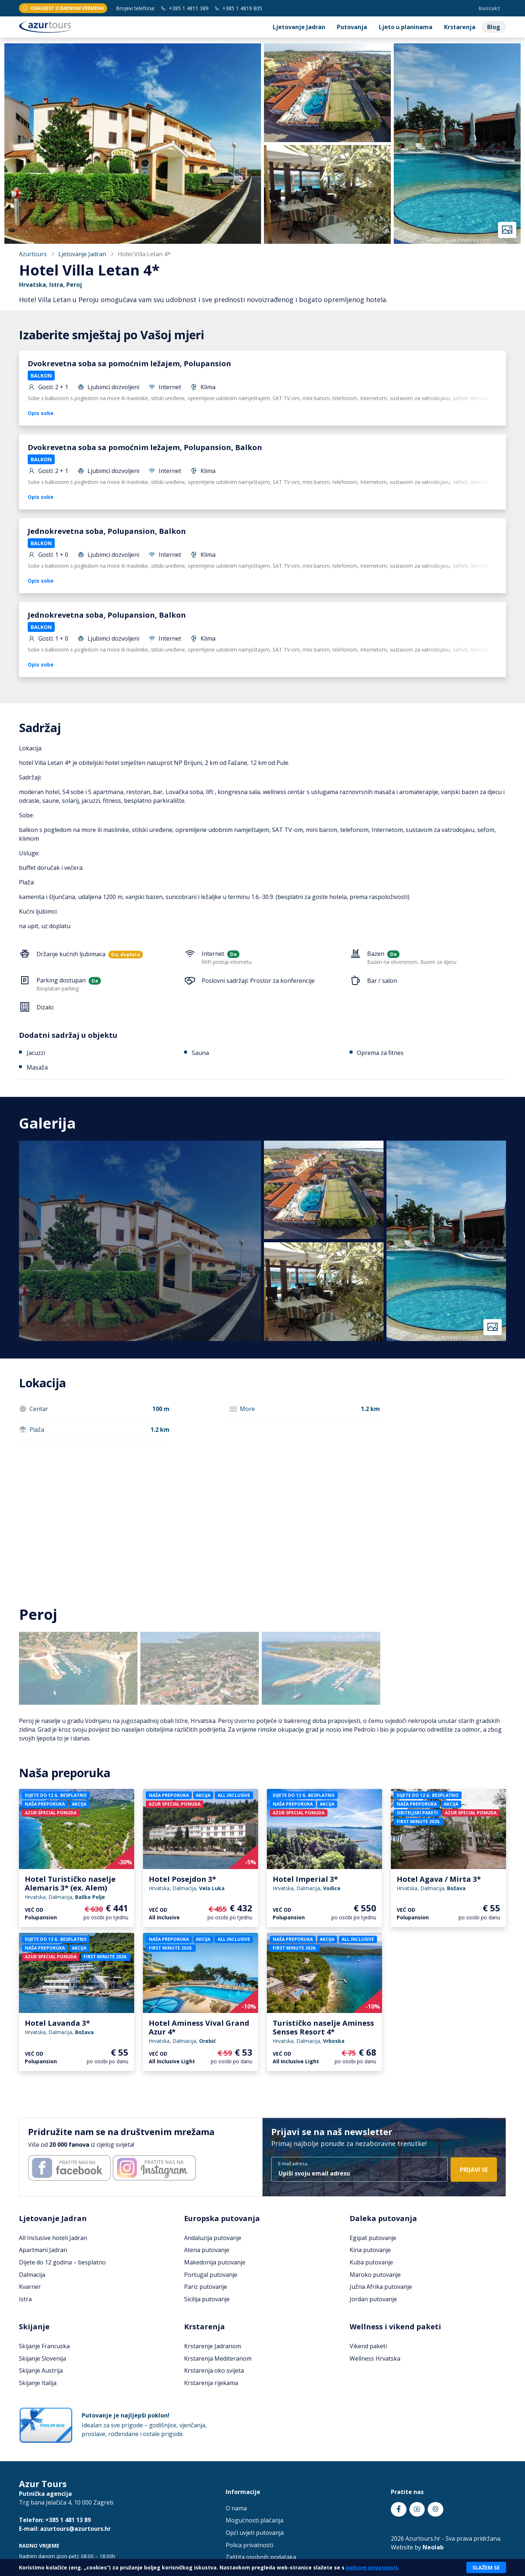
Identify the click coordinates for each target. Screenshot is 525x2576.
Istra (25, 2299)
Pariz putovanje (205, 2287)
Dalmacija (32, 2275)
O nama (236, 2508)
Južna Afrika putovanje (381, 2287)
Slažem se (486, 2567)
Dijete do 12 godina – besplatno (62, 2262)
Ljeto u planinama (405, 27)
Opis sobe (41, 413)
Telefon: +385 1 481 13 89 (55, 2520)
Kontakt (489, 8)
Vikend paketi (368, 2346)
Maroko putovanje (375, 2275)
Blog (493, 27)
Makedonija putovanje (214, 2262)
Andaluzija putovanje (212, 2238)
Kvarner (30, 2287)
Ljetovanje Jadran (299, 27)
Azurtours (33, 254)
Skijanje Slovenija (42, 2358)
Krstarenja (459, 27)
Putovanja (352, 27)
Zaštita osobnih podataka (261, 2557)
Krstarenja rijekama (211, 2383)
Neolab (433, 2547)
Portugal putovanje (210, 2275)
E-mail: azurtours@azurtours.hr (65, 2529)
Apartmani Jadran (43, 2250)
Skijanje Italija (38, 2383)
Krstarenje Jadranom (212, 2346)
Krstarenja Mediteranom (218, 2358)
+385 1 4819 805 (238, 8)
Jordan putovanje (373, 2299)
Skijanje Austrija (41, 2370)
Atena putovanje (206, 2250)
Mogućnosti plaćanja (254, 2520)
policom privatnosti (371, 2567)
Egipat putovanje (373, 2238)
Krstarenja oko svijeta (214, 2370)
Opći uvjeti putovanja (255, 2533)
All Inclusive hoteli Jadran (53, 2238)
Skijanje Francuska (44, 2346)
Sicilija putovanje (207, 2299)
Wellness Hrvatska (375, 2358)
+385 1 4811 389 (185, 8)
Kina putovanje (370, 2250)
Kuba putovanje (371, 2262)
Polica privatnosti (249, 2545)
